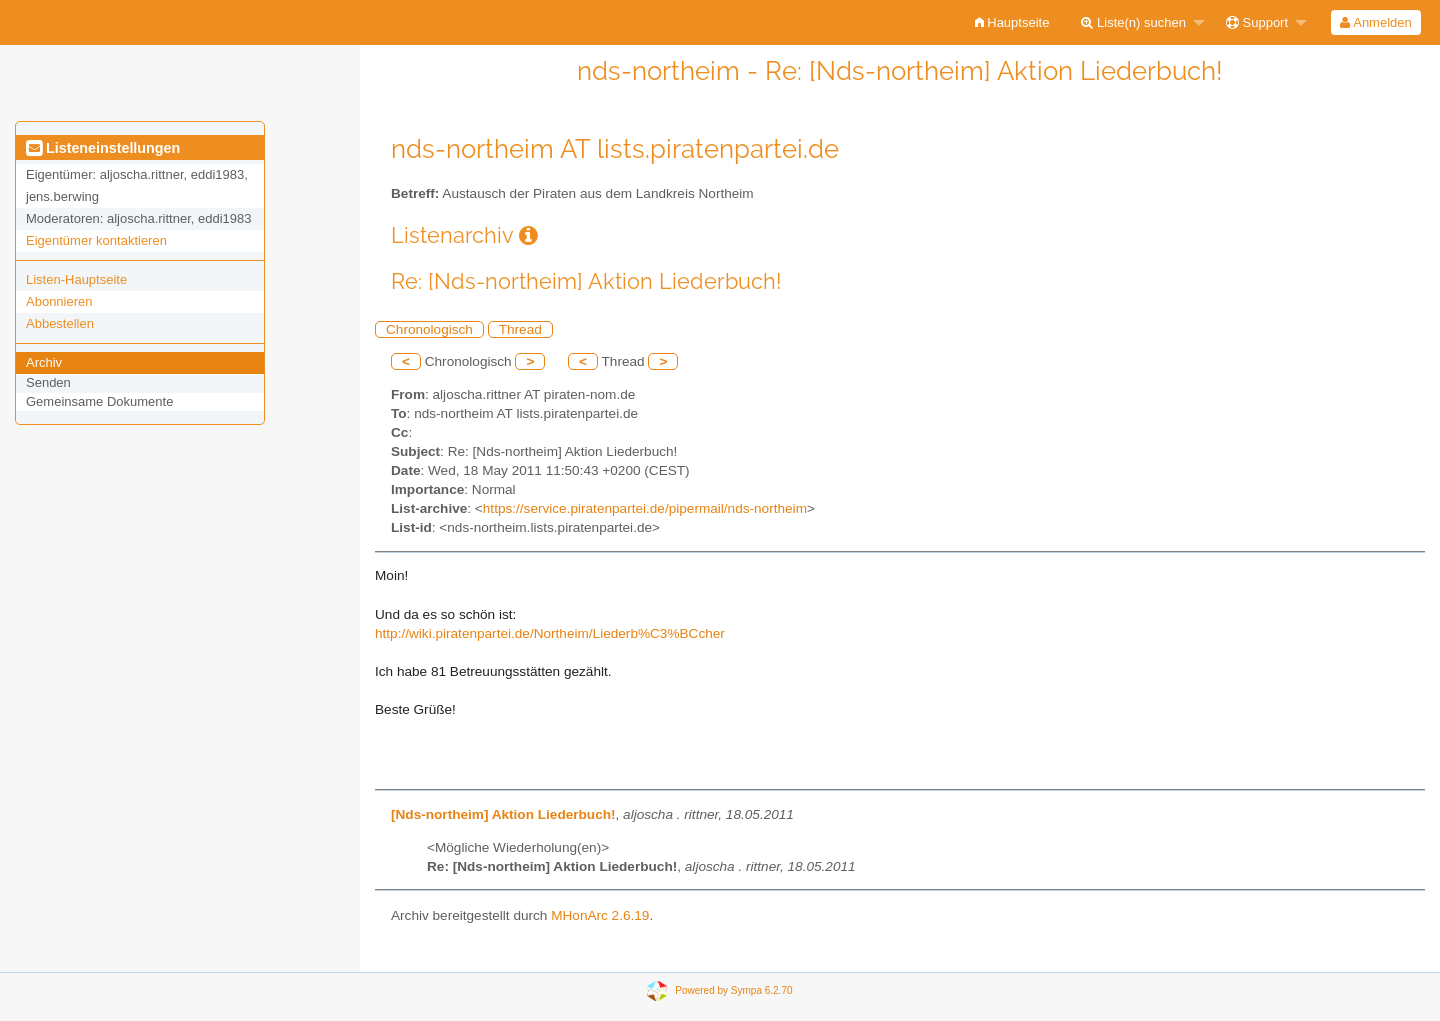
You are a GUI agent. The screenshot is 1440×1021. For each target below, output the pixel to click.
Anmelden (1375, 22)
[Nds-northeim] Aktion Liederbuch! (503, 814)
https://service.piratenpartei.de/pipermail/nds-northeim (645, 508)
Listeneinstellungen (103, 148)
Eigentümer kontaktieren (96, 240)
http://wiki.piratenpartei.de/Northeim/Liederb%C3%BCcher (550, 633)
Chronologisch (429, 329)
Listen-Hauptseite (76, 279)
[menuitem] (1012, 22)
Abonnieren (59, 301)
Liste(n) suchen (1133, 22)
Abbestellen (60, 323)
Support (1257, 22)
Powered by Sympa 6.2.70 (733, 990)
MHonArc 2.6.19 (600, 915)
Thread (520, 329)
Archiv (44, 362)
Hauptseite (1012, 22)
